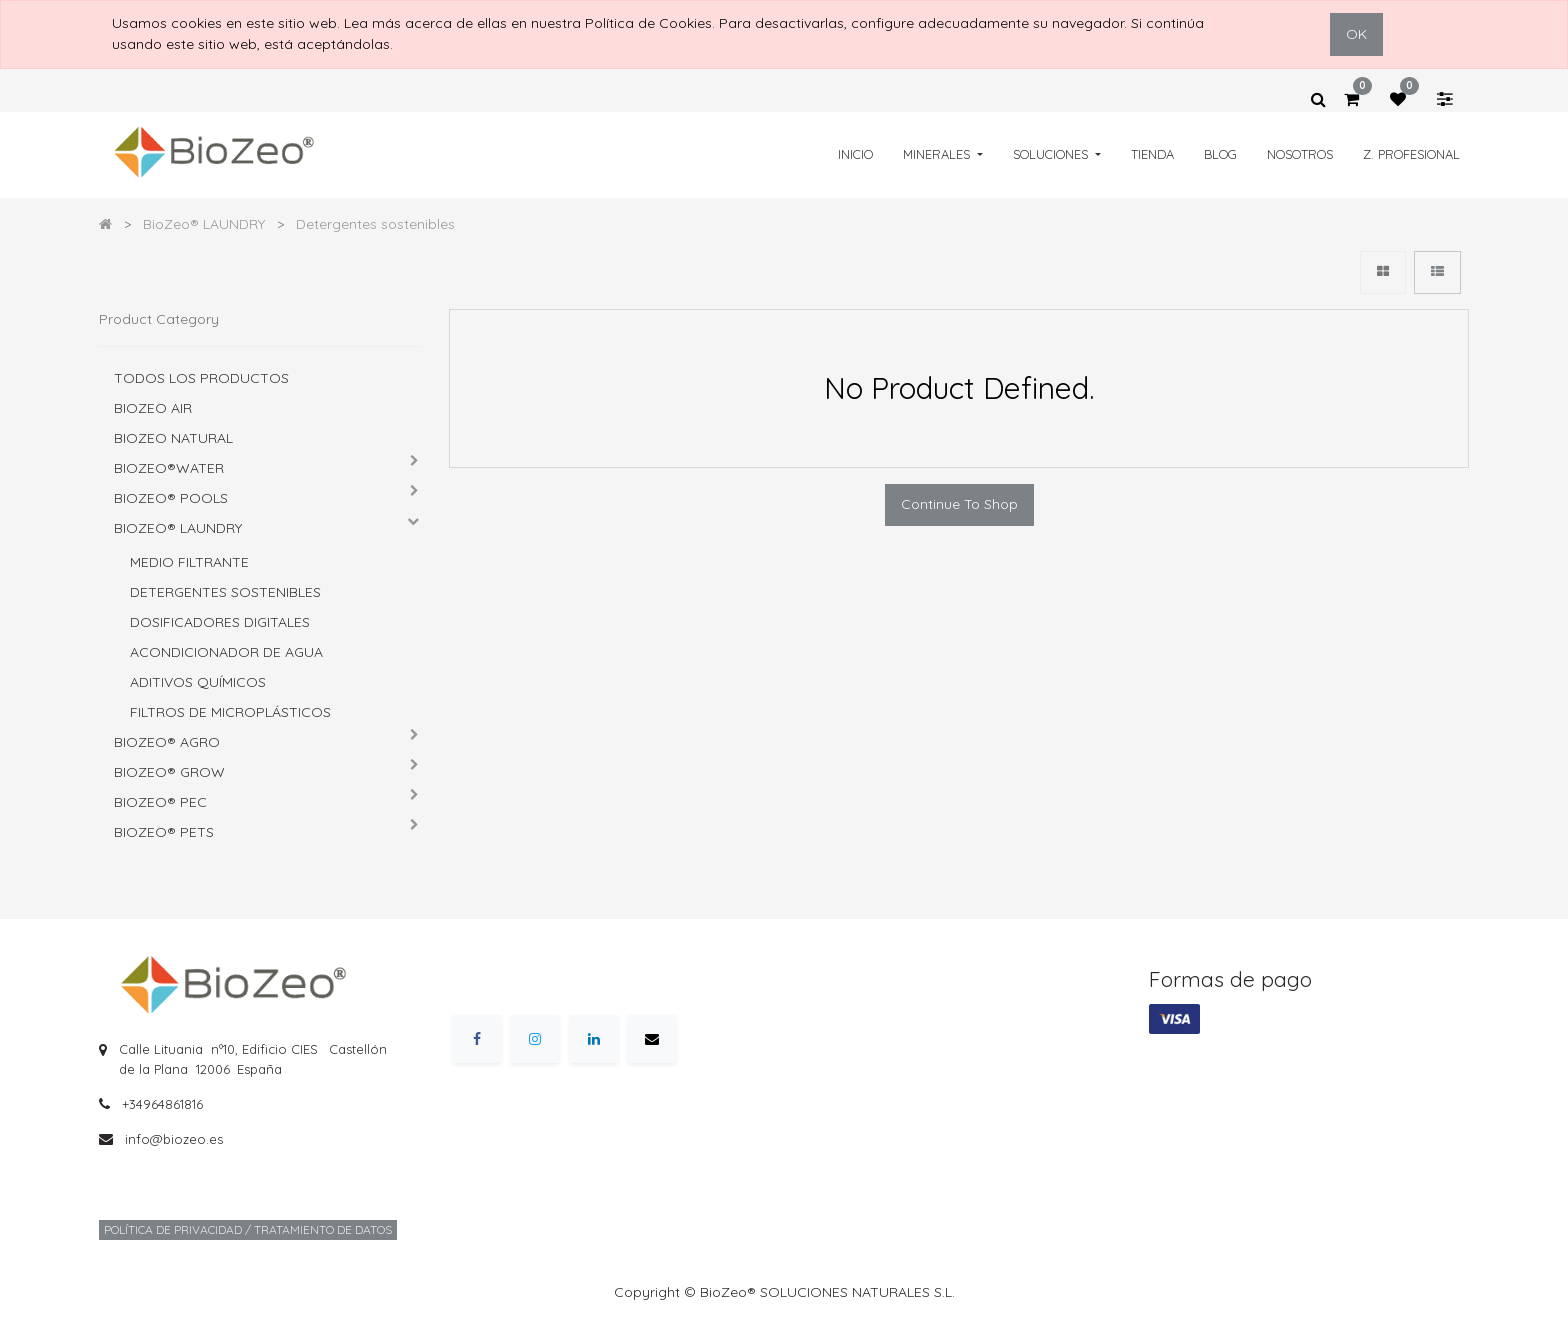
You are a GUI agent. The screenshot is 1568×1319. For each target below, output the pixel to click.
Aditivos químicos (198, 682)
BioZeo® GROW (169, 772)
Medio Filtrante (189, 562)
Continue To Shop (959, 504)
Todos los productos (201, 378)
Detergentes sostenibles (225, 592)
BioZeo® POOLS (171, 498)
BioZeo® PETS (164, 832)
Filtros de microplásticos (230, 712)
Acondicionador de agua (226, 652)
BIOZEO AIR (153, 408)
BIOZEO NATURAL (173, 438)
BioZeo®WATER (169, 468)
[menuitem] (855, 154)
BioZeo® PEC (160, 802)
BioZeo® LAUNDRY (178, 528)
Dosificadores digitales (220, 622)
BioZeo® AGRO (167, 742)
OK (1356, 34)
